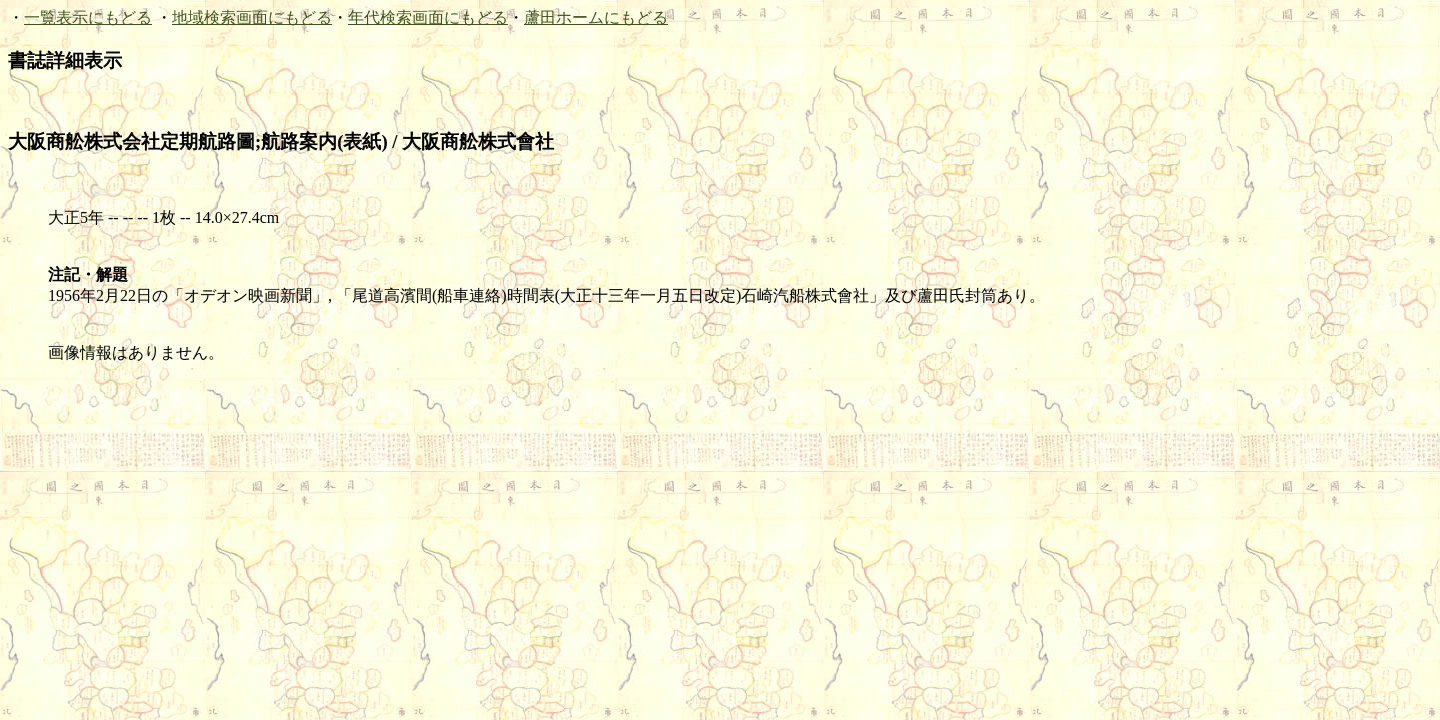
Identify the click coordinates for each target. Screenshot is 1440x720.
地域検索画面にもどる (252, 17)
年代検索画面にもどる (428, 17)
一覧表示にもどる (88, 17)
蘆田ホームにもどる (596, 17)
